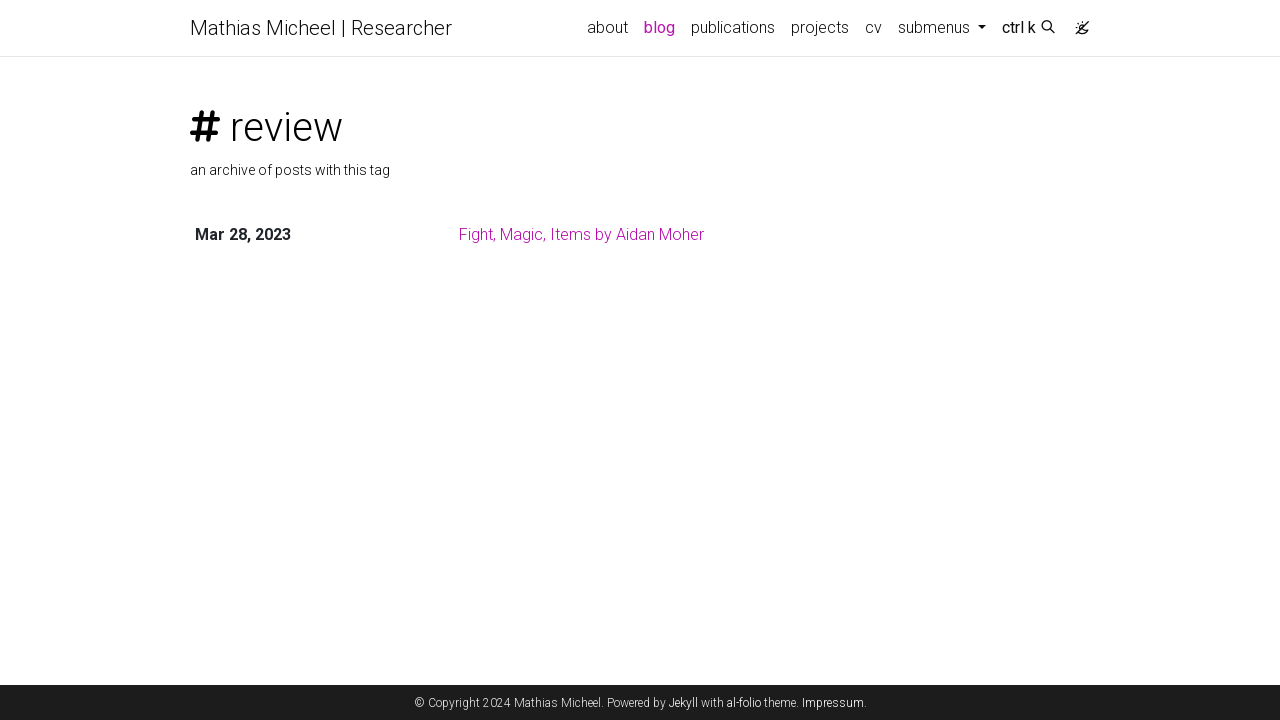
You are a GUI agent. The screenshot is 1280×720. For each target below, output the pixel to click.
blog (659, 27)
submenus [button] (936, 27)
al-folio (744, 703)
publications (733, 27)
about (607, 27)
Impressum (833, 703)
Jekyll (683, 703)
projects (820, 27)
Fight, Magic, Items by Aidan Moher (581, 234)
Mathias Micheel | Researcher (321, 28)
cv (873, 27)
